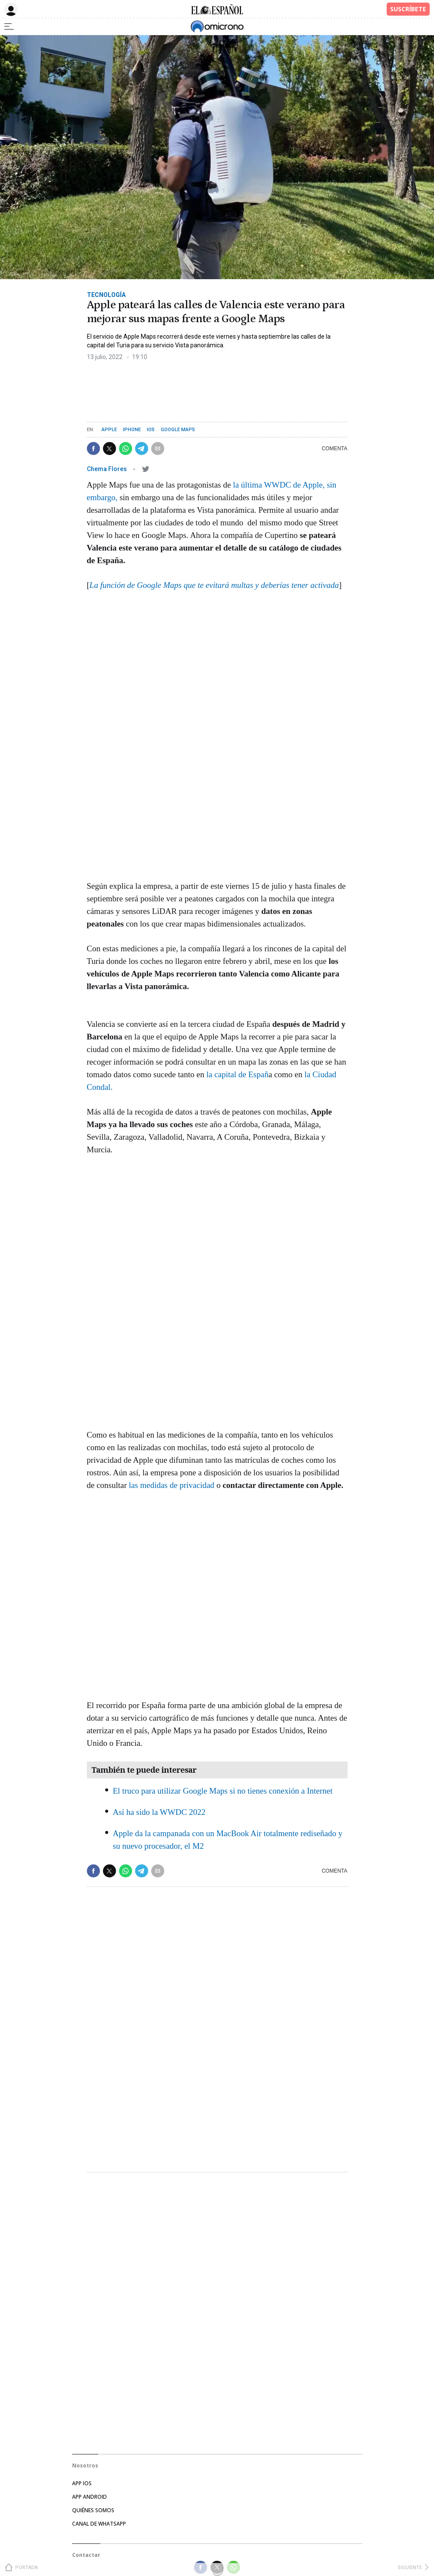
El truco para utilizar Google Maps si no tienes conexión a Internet (223, 1790)
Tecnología (106, 294)
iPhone (132, 429)
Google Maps (178, 429)
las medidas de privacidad (172, 1485)
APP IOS (82, 2483)
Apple (109, 429)
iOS (151, 429)
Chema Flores (107, 468)
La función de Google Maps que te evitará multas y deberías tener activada (214, 585)
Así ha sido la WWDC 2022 (159, 1812)
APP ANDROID (89, 2496)
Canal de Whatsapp (99, 2523)
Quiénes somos (93, 2510)
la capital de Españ (236, 1074)
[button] (93, 448)
